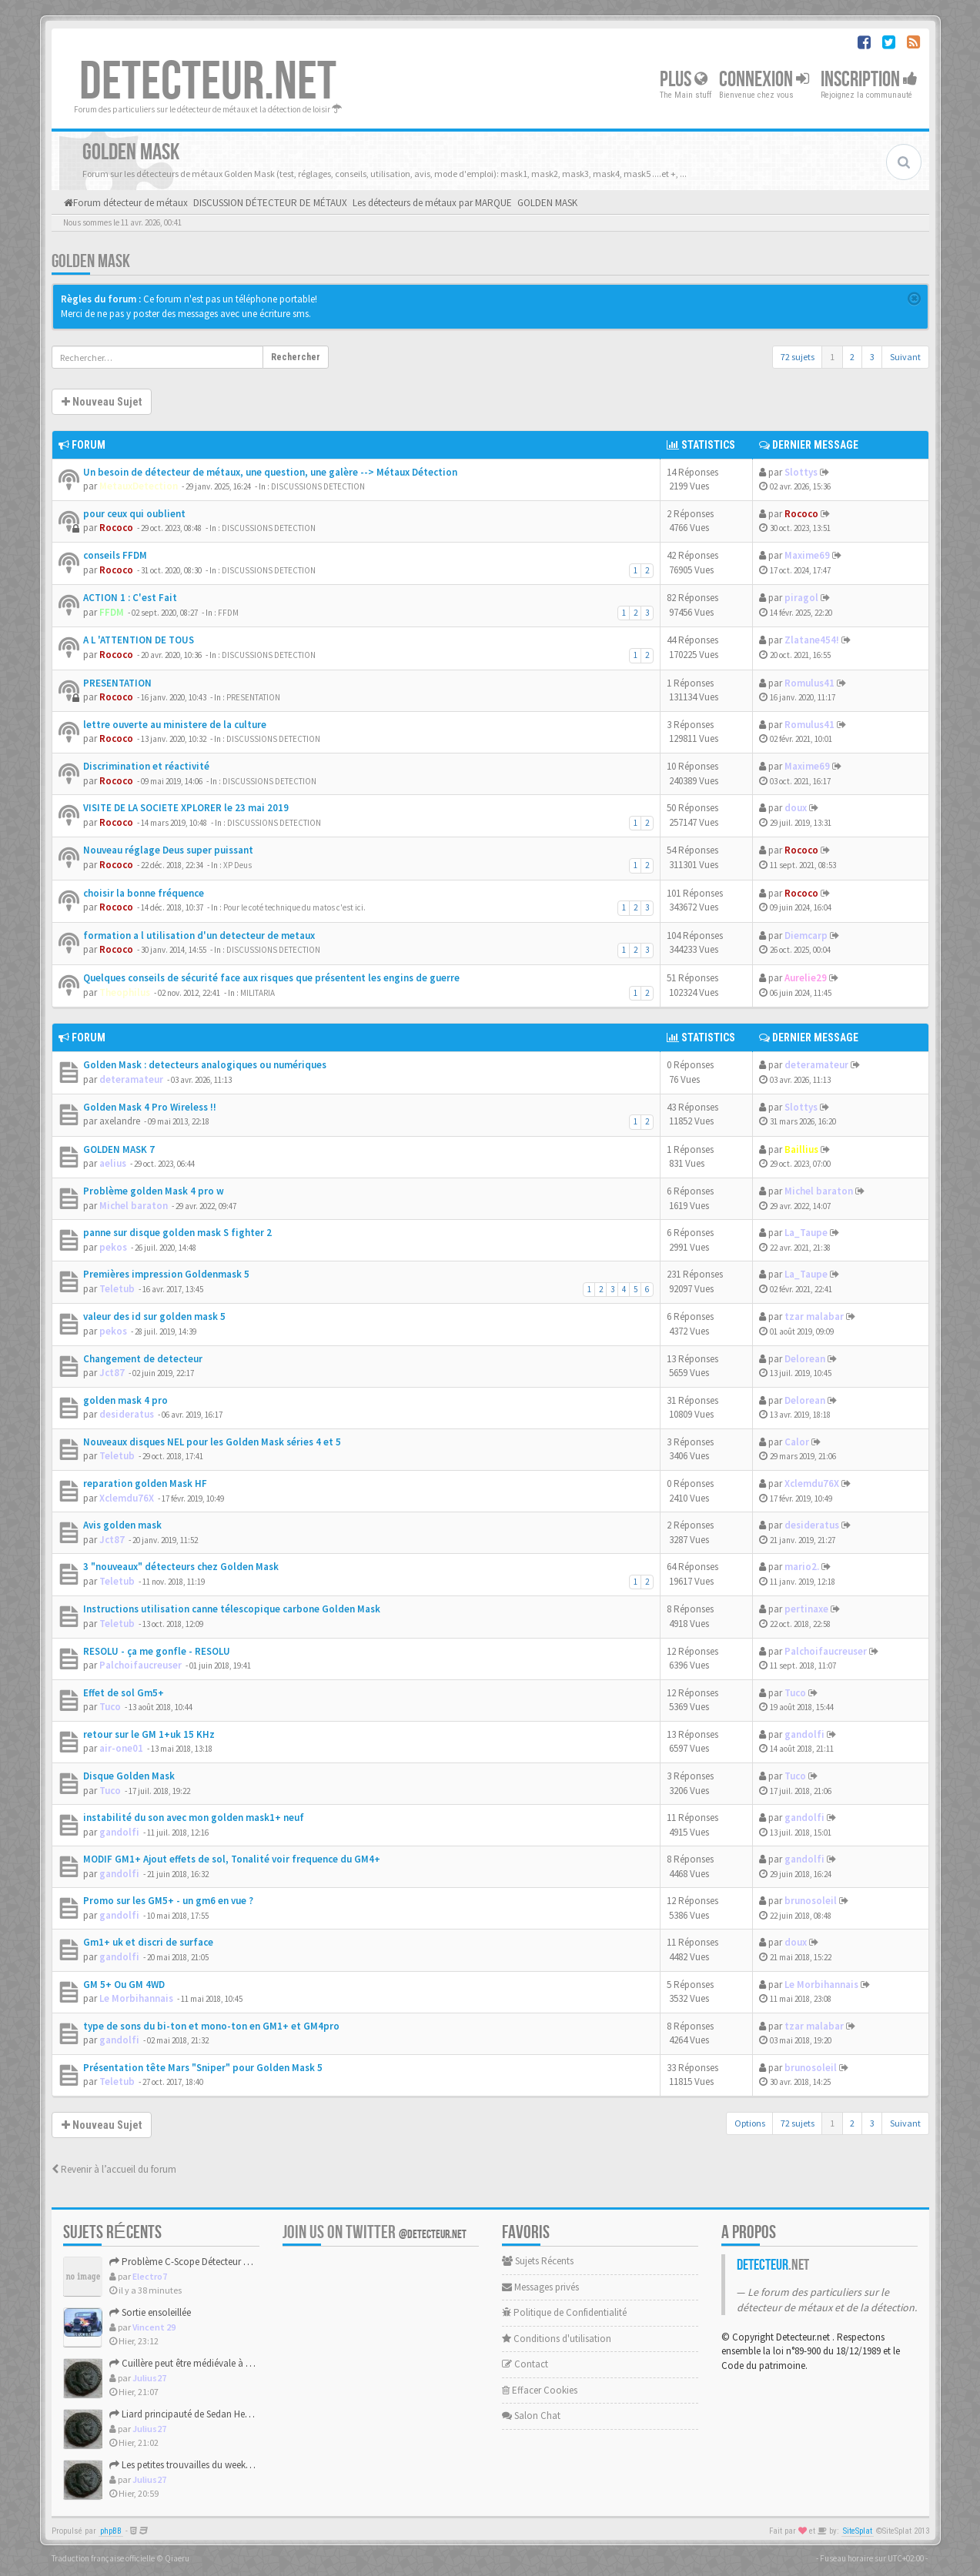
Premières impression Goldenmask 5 (166, 1274)
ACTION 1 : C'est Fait (130, 597)
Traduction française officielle (103, 2558)
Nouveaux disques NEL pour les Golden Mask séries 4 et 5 (212, 1441)
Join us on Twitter (375, 2232)
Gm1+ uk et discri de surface (148, 1942)
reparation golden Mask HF (145, 1483)
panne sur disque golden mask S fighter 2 (177, 1232)
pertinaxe (806, 1608)
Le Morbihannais (136, 1998)
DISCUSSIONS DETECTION (318, 486)
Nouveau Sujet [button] (102, 402)
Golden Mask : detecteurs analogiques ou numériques (204, 1064)
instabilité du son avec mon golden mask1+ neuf (193, 1817)
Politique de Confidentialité (564, 2312)
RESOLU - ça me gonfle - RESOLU (156, 1651)
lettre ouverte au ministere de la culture (174, 724)
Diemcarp (806, 935)
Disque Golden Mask (129, 1775)
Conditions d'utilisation (556, 2338)
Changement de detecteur (142, 1358)
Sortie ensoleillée (150, 2312)
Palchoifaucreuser (140, 1665)
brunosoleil (810, 1900)
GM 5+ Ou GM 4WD (124, 1984)
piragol (801, 597)
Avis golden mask (122, 1525)
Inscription (869, 79)
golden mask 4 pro (125, 1400)
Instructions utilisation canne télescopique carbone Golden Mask (231, 1608)
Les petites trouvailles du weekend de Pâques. (208, 2464)
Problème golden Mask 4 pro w (153, 1191)
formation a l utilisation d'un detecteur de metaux (199, 935)
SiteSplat (857, 2531)
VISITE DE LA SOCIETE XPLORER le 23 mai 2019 (186, 807)
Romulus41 (809, 683)
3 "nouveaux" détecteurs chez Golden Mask (181, 1566)
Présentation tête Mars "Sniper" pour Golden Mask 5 (203, 2067)
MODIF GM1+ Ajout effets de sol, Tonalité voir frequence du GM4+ (231, 1859)
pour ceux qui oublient (134, 513)
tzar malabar (814, 1316)
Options (749, 2123)
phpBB (111, 2531)
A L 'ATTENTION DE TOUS (138, 640)
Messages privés (540, 2287)
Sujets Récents (538, 2260)
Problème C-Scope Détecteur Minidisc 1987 (203, 2261)
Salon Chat (531, 2415)
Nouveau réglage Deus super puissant (168, 850)
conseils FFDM (115, 555)
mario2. (801, 1566)
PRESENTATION (117, 683)
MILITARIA (257, 992)
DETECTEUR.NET (207, 82)
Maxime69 (807, 555)
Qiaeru (177, 2558)
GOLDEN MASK (91, 261)
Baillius (801, 1149)
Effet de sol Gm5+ (123, 1692)
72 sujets (797, 357)
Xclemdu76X (126, 1498)
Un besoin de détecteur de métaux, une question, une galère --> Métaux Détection (270, 472)
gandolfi (804, 1734)
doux (795, 807)
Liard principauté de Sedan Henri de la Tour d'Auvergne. (229, 2414)
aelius (112, 1163)
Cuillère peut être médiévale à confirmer (197, 2363)
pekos (113, 1247)
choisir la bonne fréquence (143, 893)
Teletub (117, 1288)
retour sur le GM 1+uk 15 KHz (149, 1734)
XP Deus (237, 865)
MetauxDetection (138, 486)
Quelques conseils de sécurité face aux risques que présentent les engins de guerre (271, 977)
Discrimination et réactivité (146, 766)
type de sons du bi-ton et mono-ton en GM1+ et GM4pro (211, 2026)
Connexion (764, 79)
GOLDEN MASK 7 (119, 1149)
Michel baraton (133, 1205)
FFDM (111, 612)
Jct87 (112, 1372)
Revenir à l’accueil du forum (114, 2169)
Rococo (116, 527)
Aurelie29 (805, 977)
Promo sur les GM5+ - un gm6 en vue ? (168, 1900)
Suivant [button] (905, 357)
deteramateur (131, 1079)
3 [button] (872, 357)
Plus (683, 79)
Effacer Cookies (539, 2390)
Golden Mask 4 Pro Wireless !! (149, 1107)
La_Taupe (806, 1232)
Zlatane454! (811, 640)
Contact (525, 2364)
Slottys (801, 472)
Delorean (804, 1358)
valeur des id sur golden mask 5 (154, 1316)
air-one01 (121, 1748)
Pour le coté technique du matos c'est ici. (294, 907)
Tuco (110, 1706)
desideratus (126, 1414)
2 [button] (852, 357)
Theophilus (124, 992)
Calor (796, 1441)
